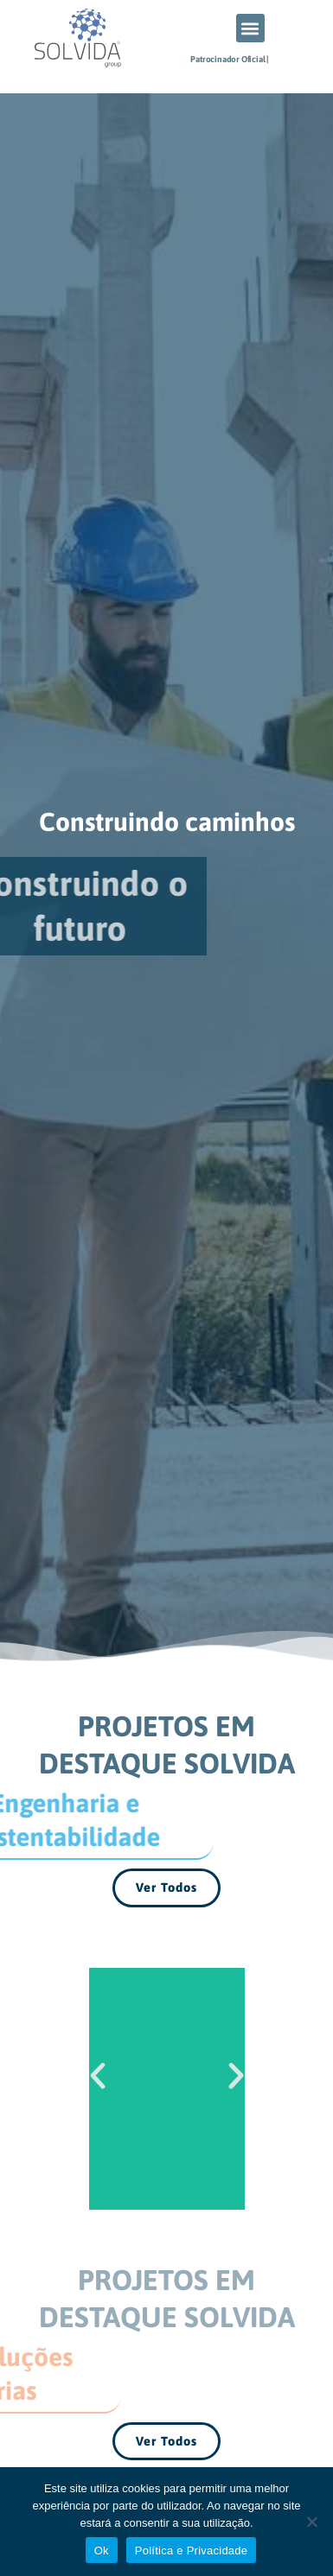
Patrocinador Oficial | (229, 59)
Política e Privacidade (191, 2550)
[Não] (311, 2521)
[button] (250, 28)
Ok (101, 2550)
